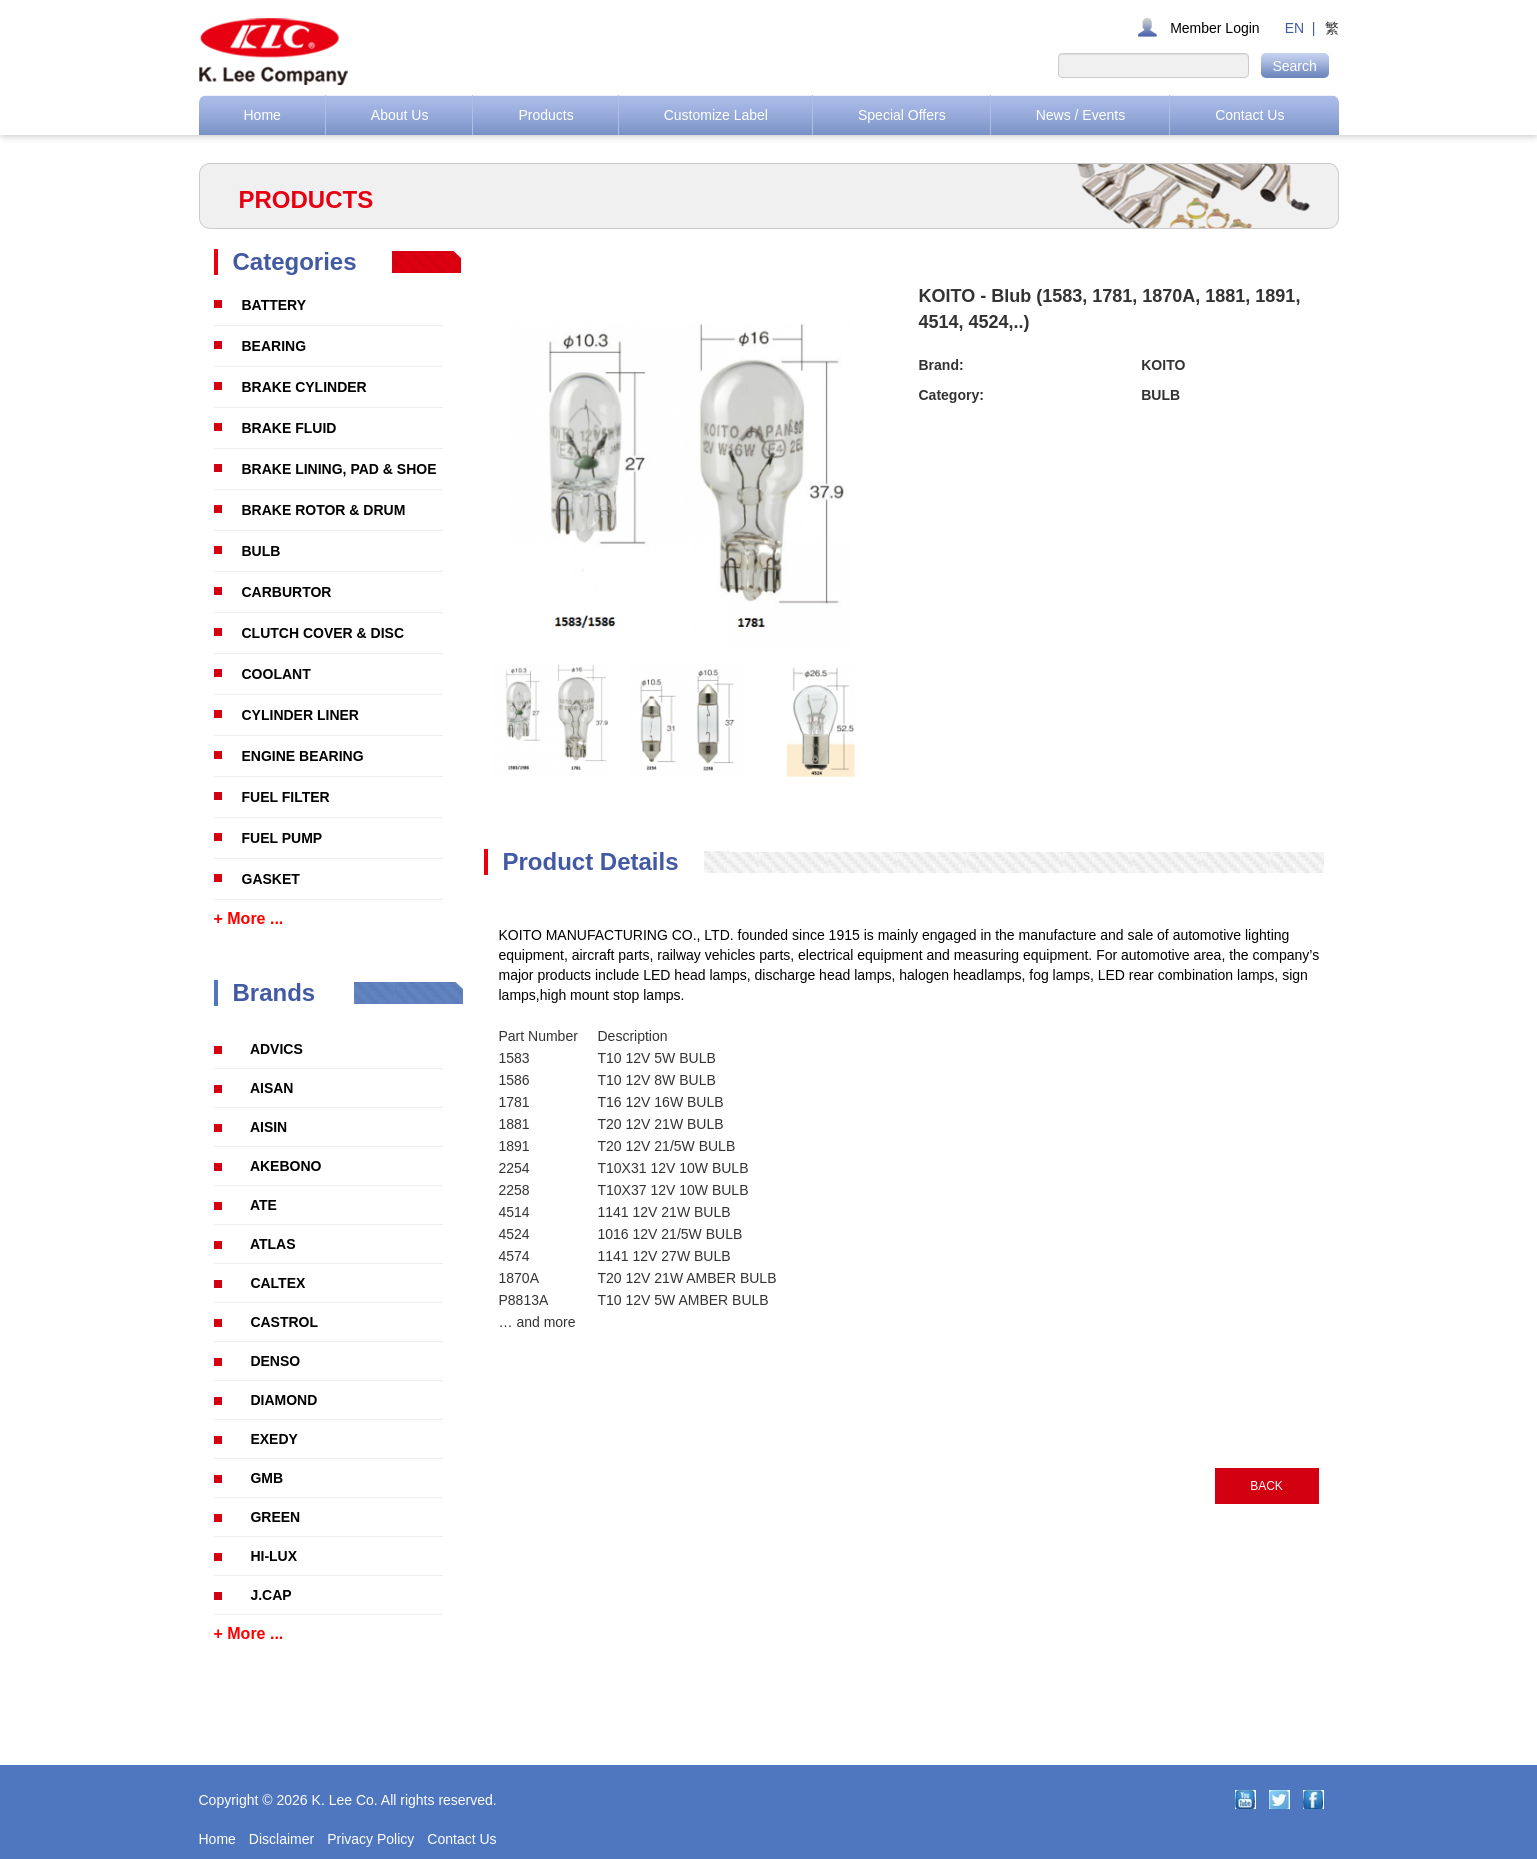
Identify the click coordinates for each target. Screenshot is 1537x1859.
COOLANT (276, 674)
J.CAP (270, 1595)
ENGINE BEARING (303, 756)
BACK (1266, 1486)
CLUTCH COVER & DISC (323, 633)
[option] (551, 720)
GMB (266, 1478)
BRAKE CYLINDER (304, 387)
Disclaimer (281, 1839)
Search (1294, 66)
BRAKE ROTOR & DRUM (324, 510)
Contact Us (1249, 115)
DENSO (275, 1361)
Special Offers (902, 115)
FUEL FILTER (286, 797)
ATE (263, 1205)
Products (545, 115)
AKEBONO (286, 1166)
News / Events (1080, 115)
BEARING (274, 346)
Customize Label (716, 115)
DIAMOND (283, 1400)
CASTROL (284, 1322)
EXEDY (273, 1439)
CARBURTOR (287, 592)
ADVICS (276, 1049)
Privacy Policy (370, 1839)
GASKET (271, 879)
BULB (261, 551)
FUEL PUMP (282, 838)
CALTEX (277, 1283)
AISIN (268, 1127)
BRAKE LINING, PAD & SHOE (339, 469)
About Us (400, 115)
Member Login (1215, 28)
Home (262, 115)
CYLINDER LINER (300, 715)
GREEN (275, 1517)
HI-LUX (273, 1556)
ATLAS (273, 1244)
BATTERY (274, 305)
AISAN (272, 1088)
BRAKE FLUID (289, 428)
